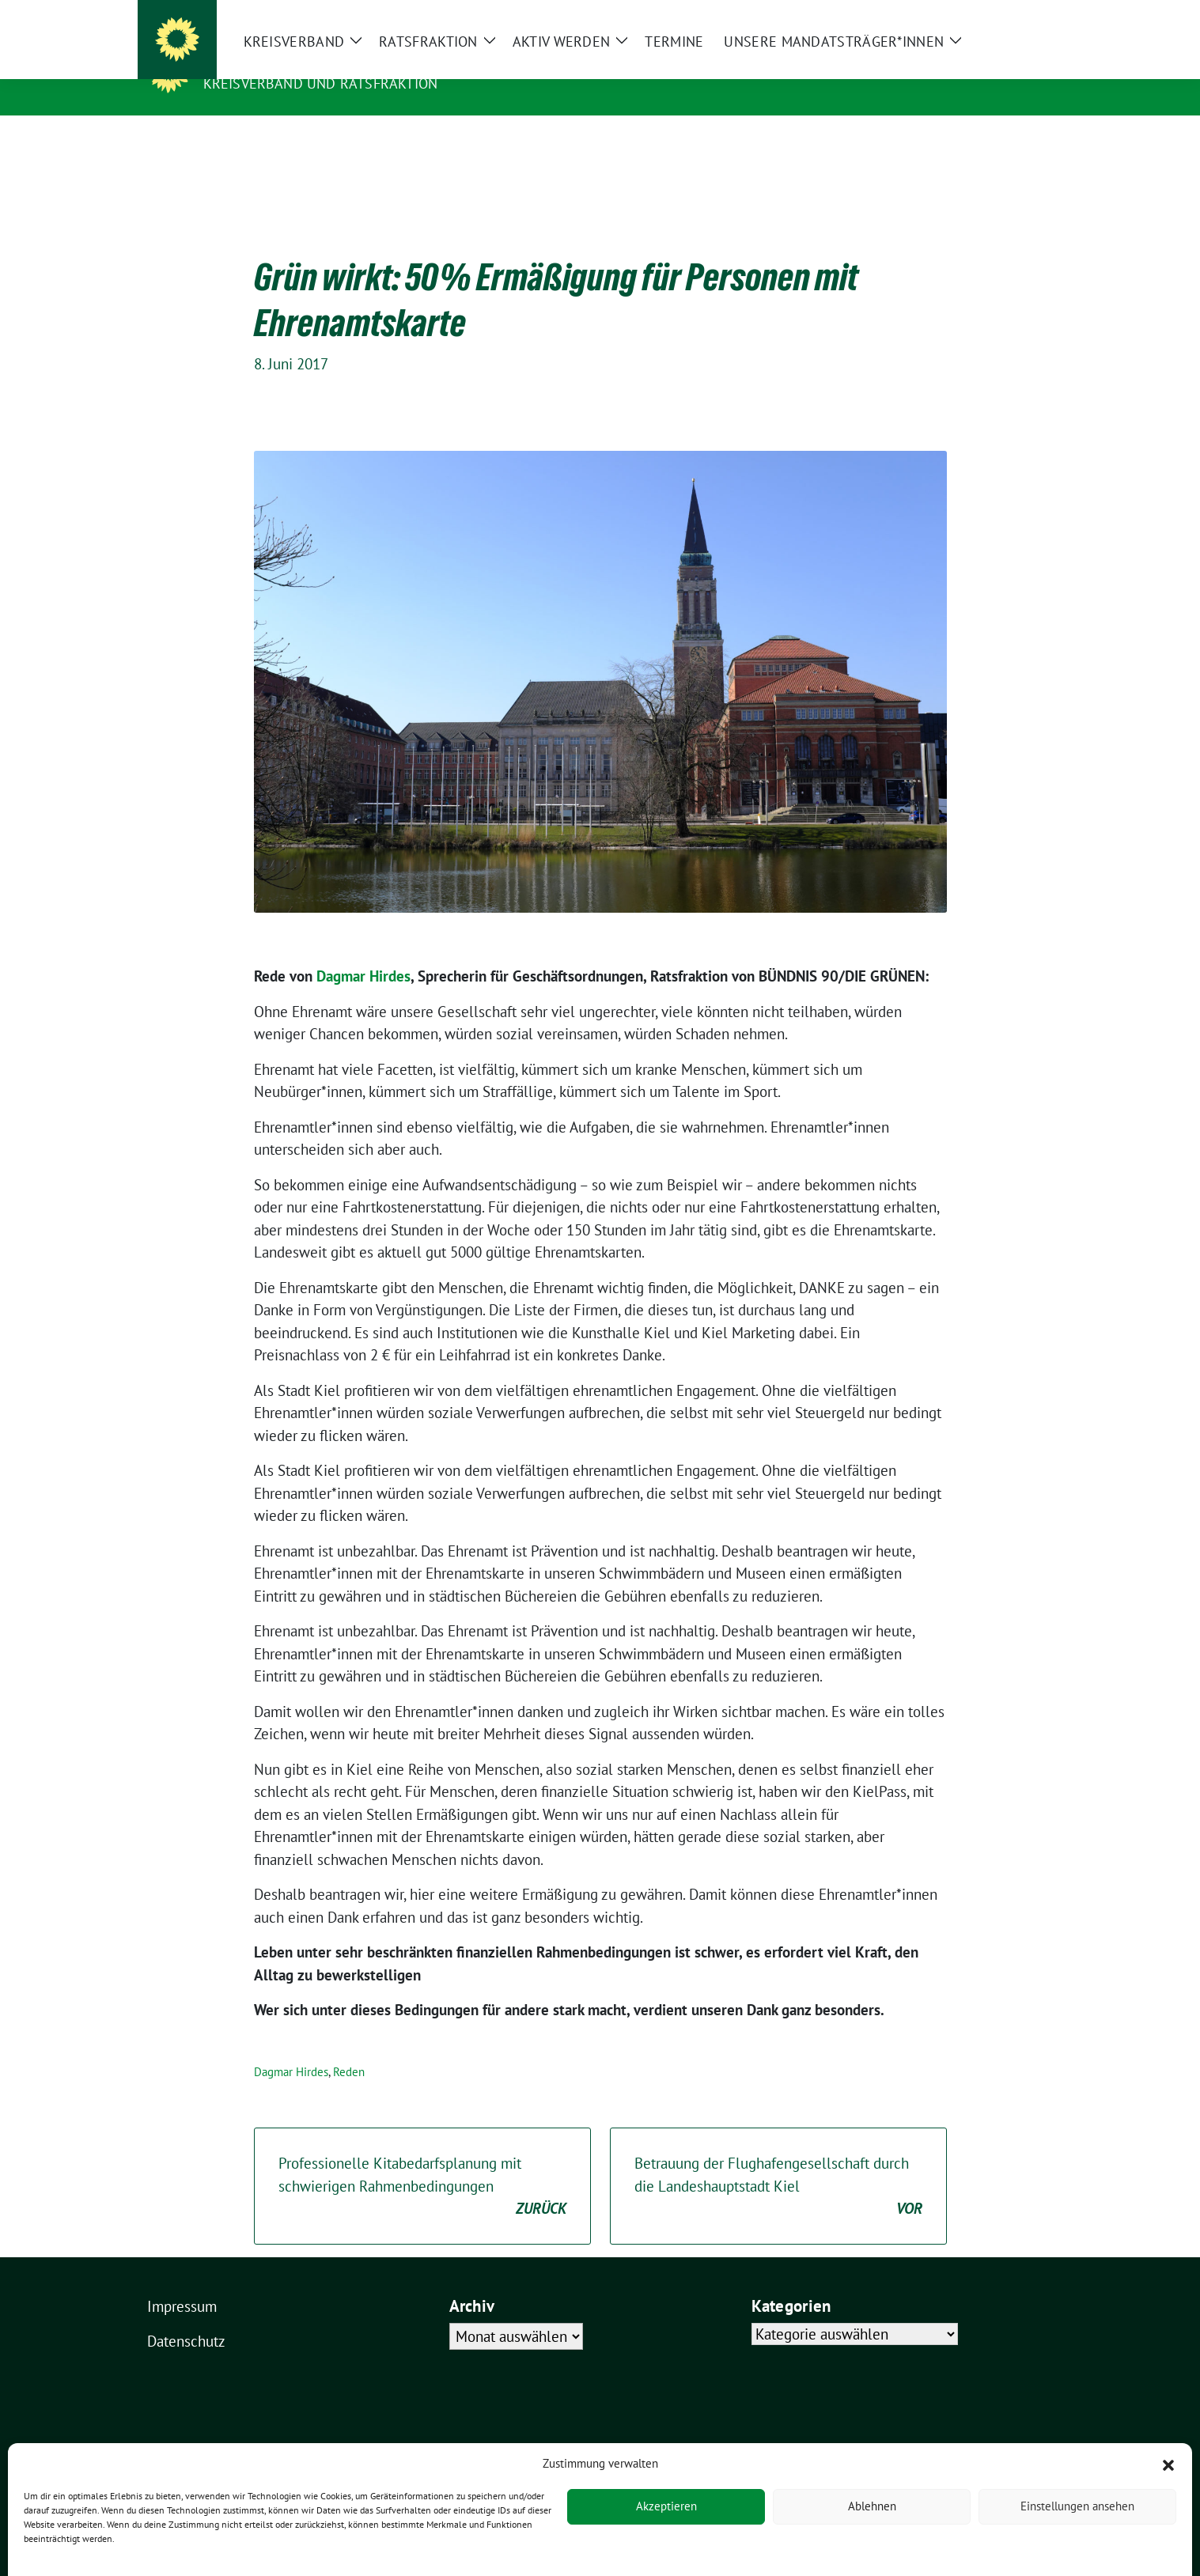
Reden (349, 2047)
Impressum (182, 2281)
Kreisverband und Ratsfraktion (320, 83)
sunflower (269, 2480)
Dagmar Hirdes (363, 951)
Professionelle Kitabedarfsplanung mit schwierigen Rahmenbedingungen (422, 2162)
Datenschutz (186, 2316)
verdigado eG (422, 2480)
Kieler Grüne (258, 61)
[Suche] (1003, 14)
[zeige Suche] (1025, 14)
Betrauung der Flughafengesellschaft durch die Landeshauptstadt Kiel (778, 2162)
